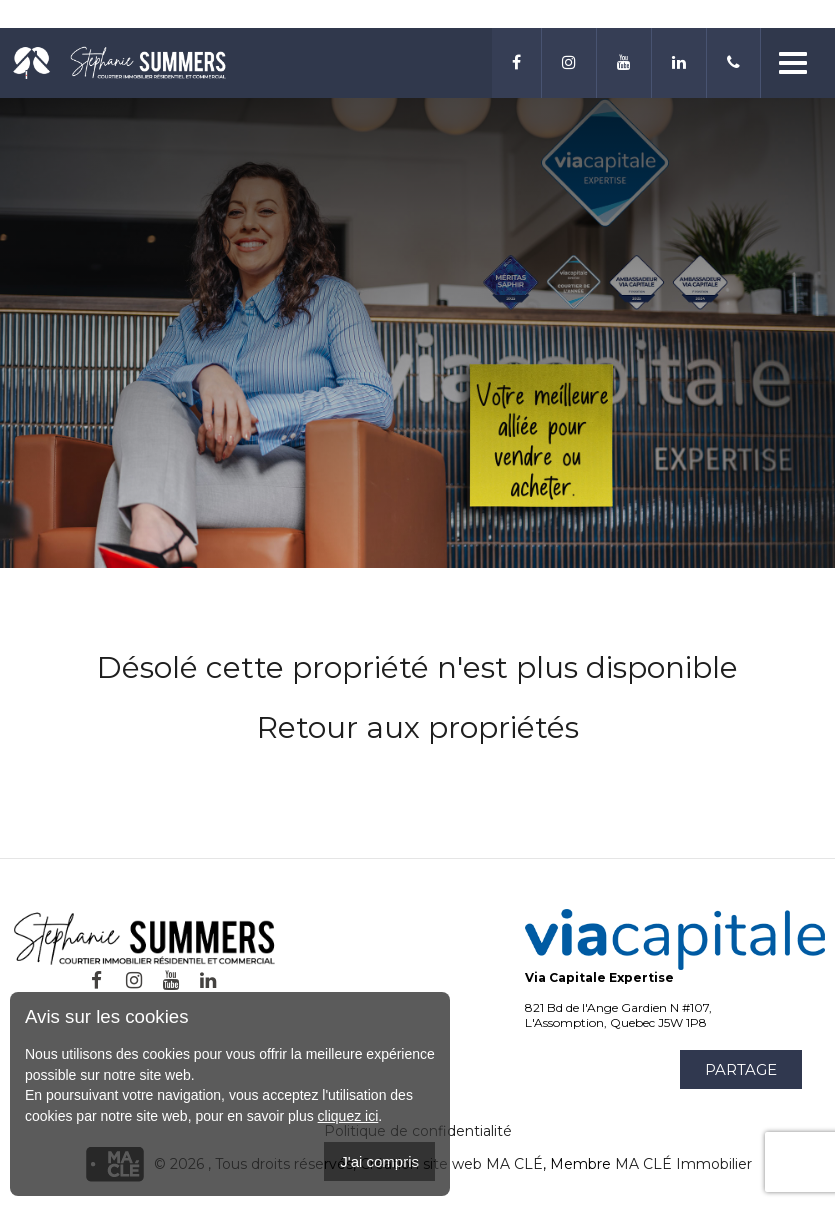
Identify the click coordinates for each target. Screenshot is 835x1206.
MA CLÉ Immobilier (683, 1164)
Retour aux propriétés (418, 727)
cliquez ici (348, 1116)
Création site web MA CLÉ (451, 1164)
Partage (741, 1069)
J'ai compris (379, 1161)
